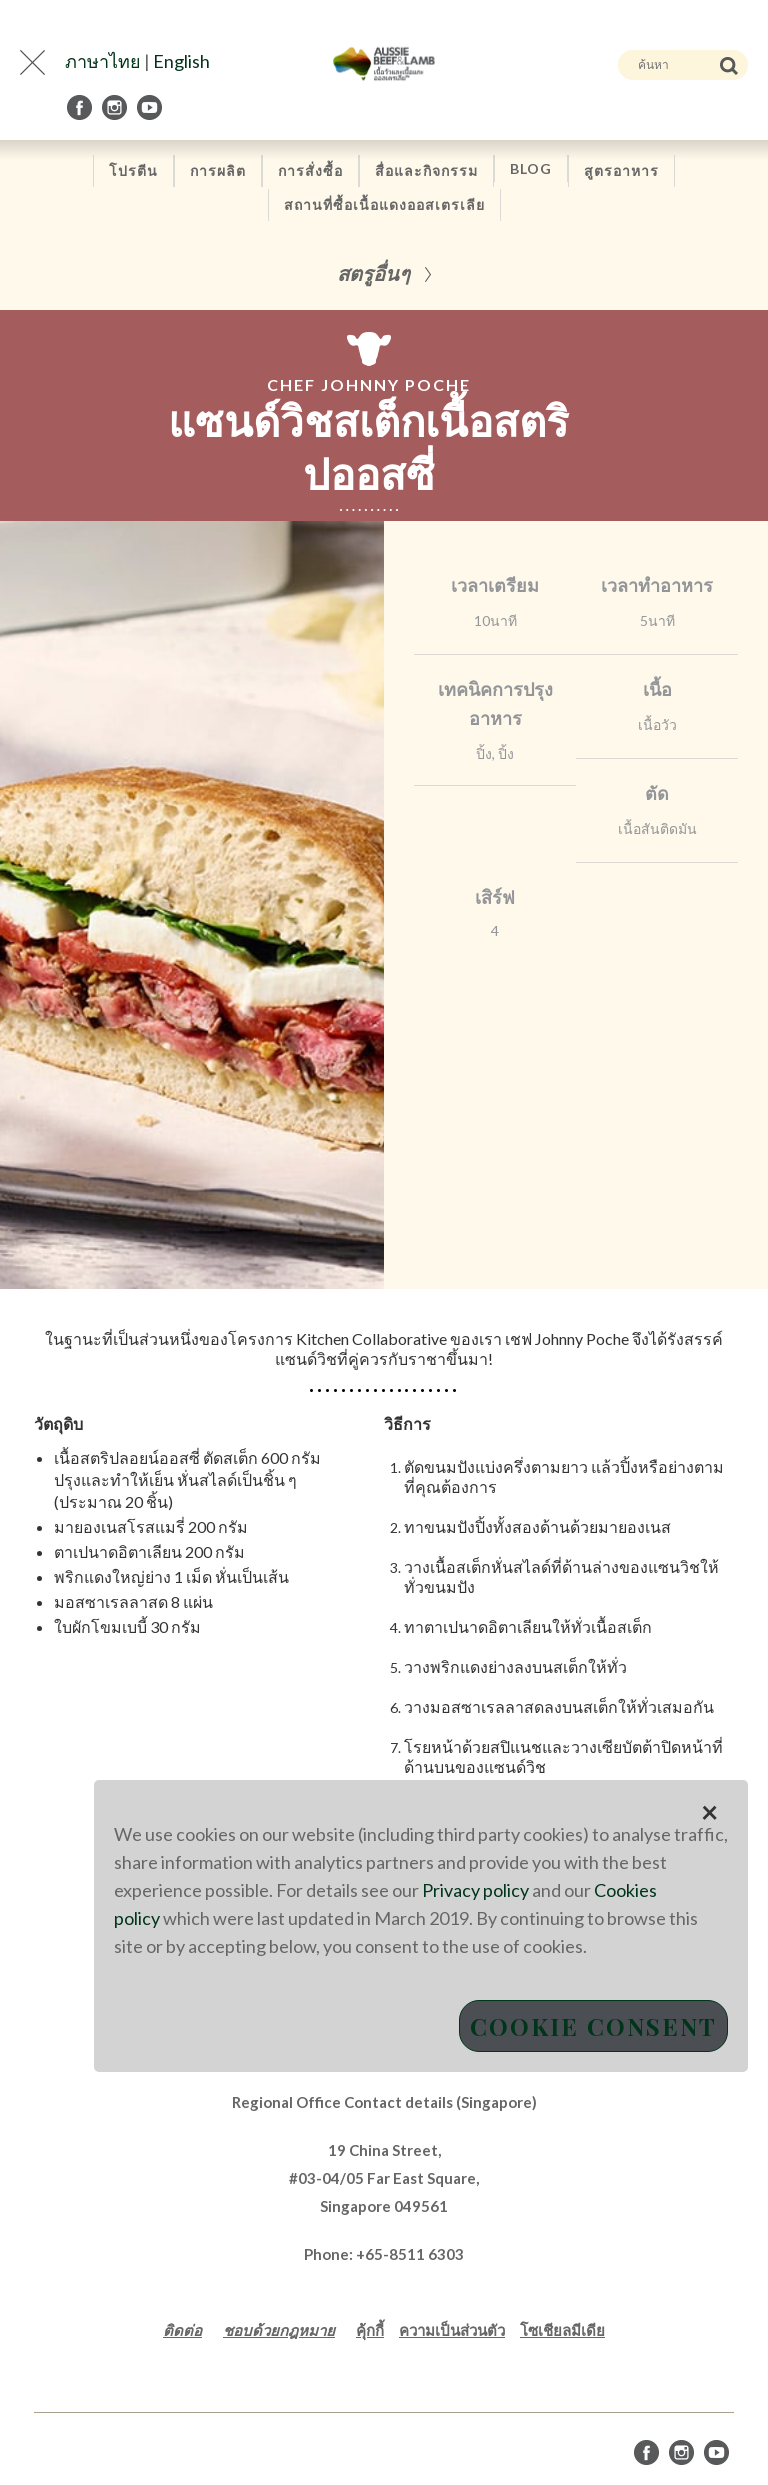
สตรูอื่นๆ (373, 272)
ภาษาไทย (103, 61)
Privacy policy (475, 1890)
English (181, 61)
